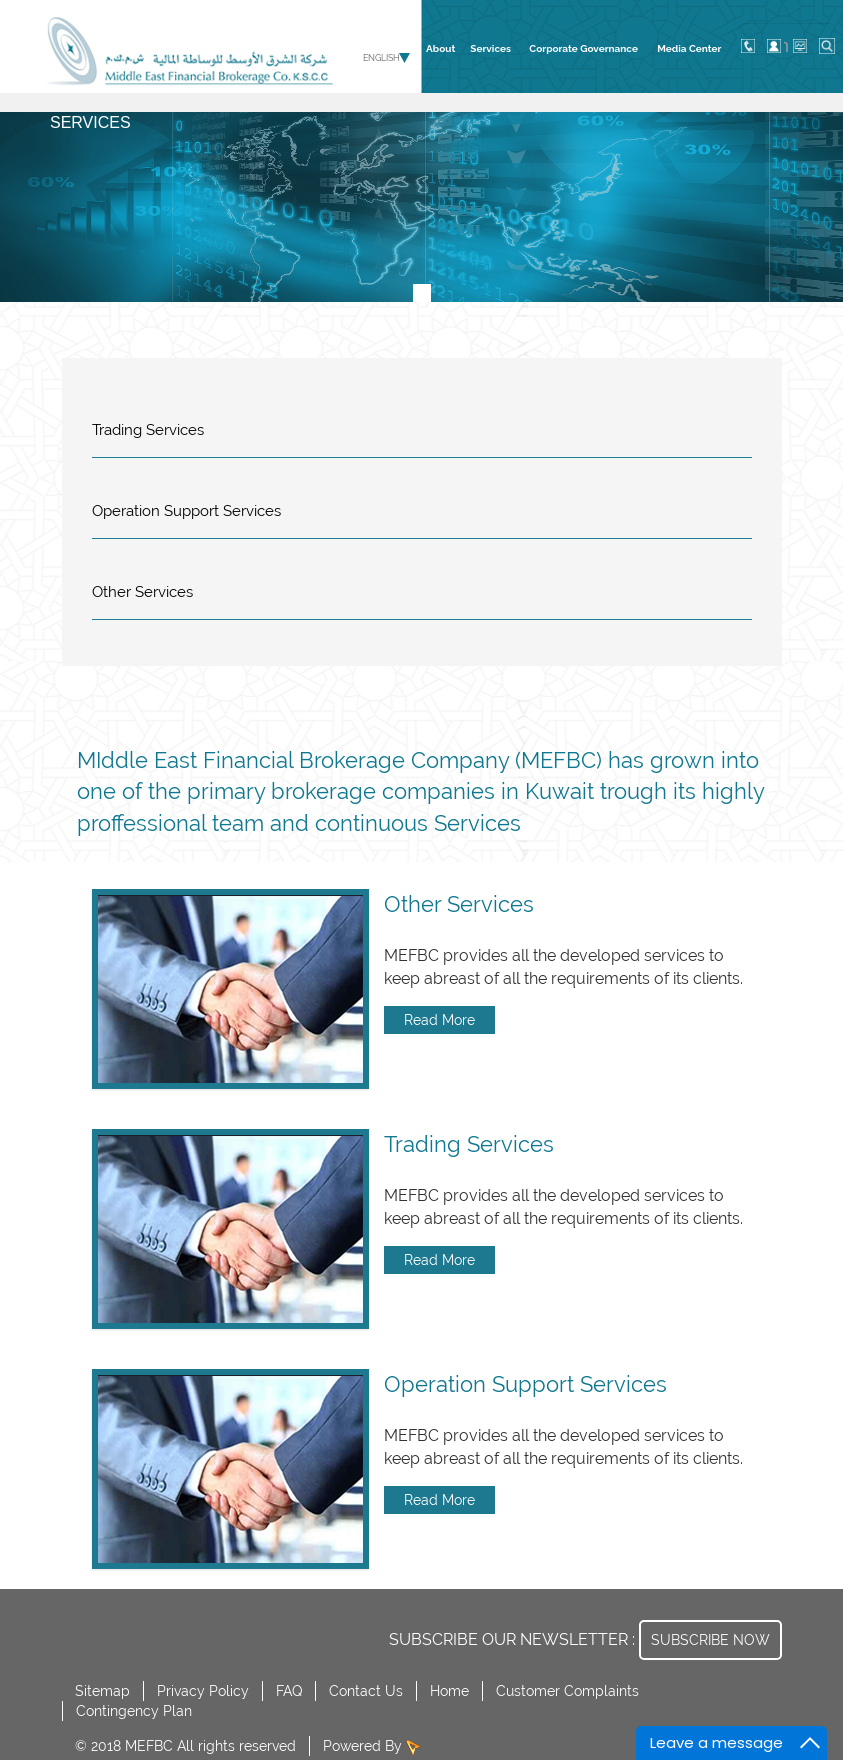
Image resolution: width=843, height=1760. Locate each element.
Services (490, 48)
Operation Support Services (186, 511)
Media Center (689, 48)
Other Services (142, 592)
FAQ (289, 1691)
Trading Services (148, 430)
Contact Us (366, 1691)
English (381, 58)
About (440, 48)
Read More (439, 1020)
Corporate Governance (583, 48)
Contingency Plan (134, 1711)
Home (449, 1691)
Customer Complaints (567, 1691)
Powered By (364, 1746)
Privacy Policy (203, 1691)
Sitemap (102, 1691)
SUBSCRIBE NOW (710, 1640)
